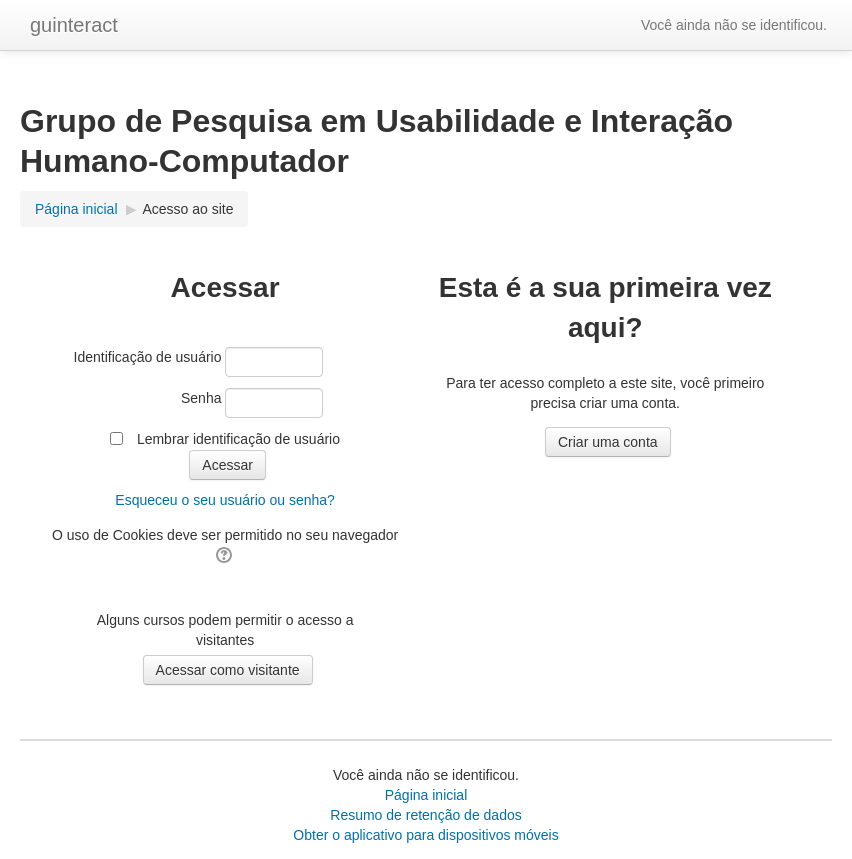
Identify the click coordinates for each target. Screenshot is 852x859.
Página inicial (426, 795)
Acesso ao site (187, 209)
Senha (201, 398)
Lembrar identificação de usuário (238, 439)
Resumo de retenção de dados (425, 815)
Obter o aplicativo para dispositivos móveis (425, 835)
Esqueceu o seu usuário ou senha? (225, 500)
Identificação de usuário (148, 357)
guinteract (74, 25)
